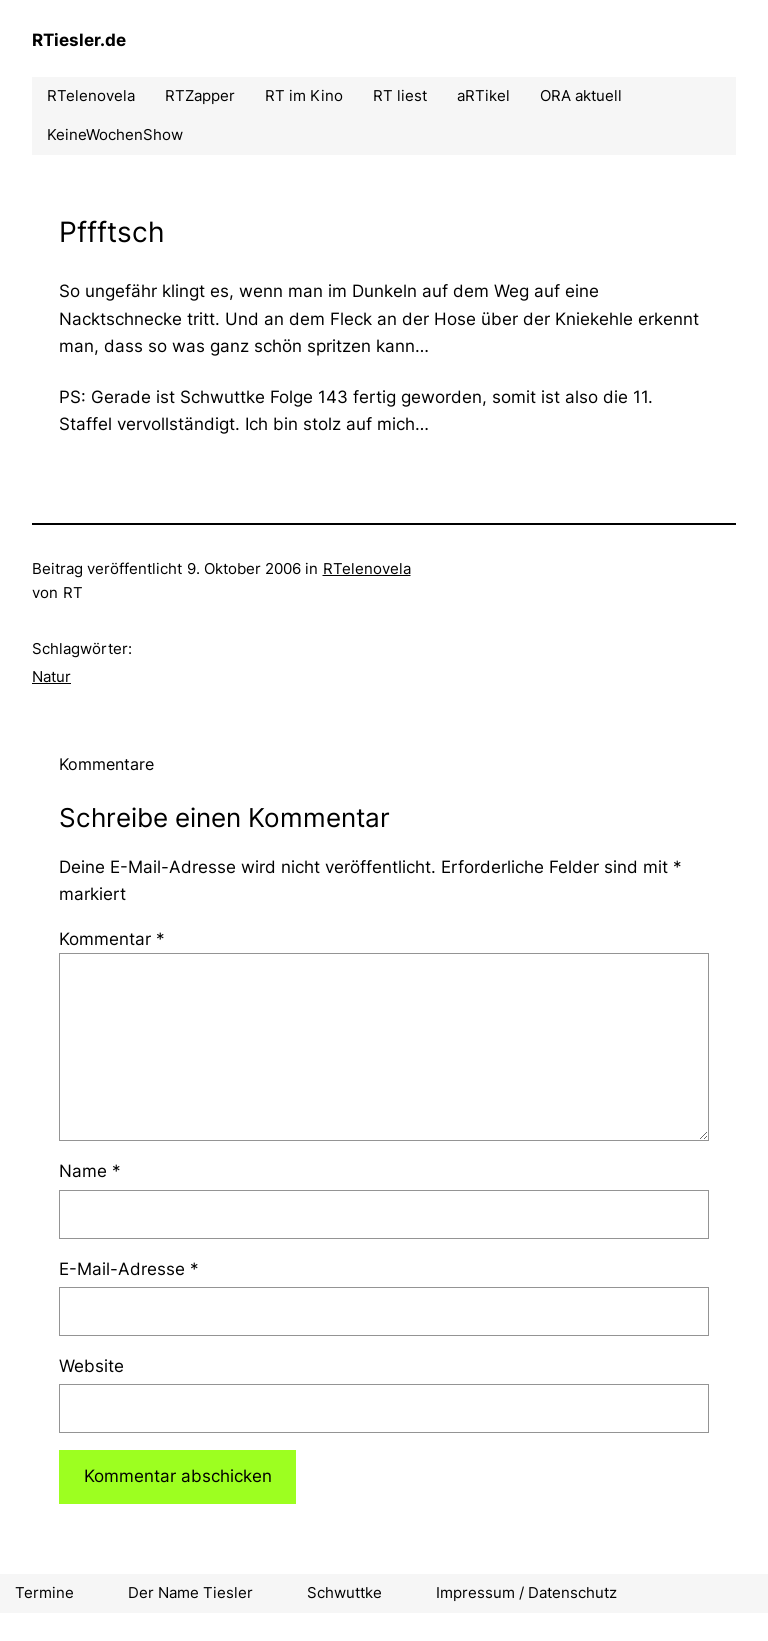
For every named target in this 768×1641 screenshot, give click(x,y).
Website (91, 1366)
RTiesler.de (79, 40)
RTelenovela (367, 568)
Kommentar (112, 939)
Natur (51, 676)
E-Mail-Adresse (129, 1269)
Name (90, 1171)
